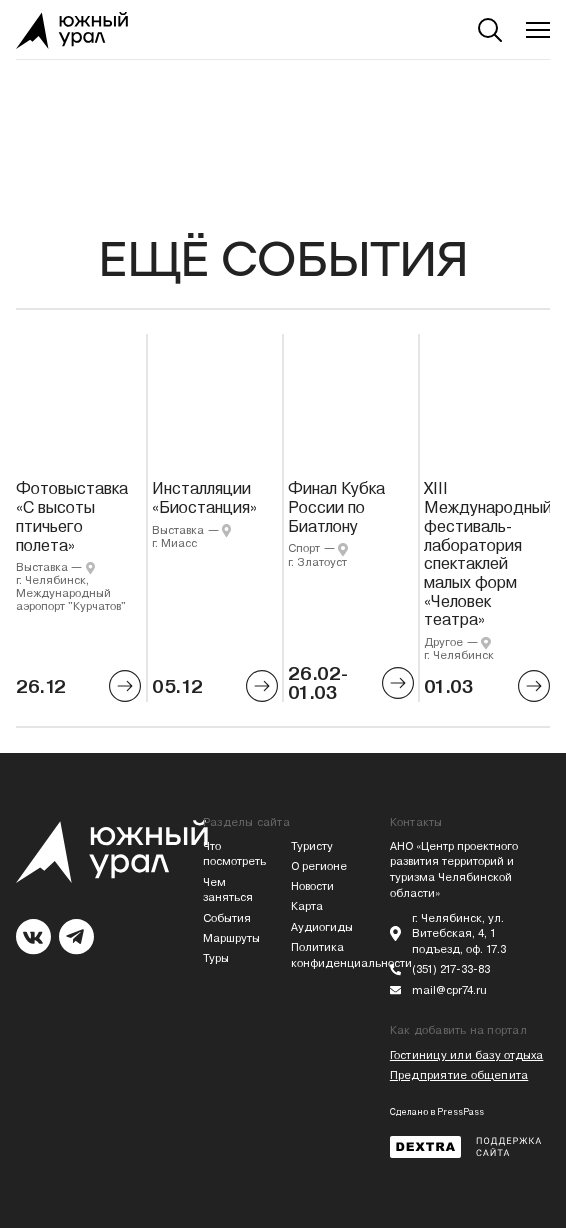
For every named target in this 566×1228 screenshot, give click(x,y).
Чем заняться (228, 890)
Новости (312, 886)
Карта (307, 906)
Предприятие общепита (459, 1075)
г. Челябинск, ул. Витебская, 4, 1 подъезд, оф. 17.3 (459, 934)
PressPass (460, 1112)
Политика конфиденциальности (327, 955)
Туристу (312, 846)
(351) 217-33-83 (451, 969)
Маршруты (231, 938)
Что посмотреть (234, 854)
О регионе (319, 866)
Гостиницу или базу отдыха (467, 1055)
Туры (216, 958)
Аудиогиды (322, 927)
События (227, 918)
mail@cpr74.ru (449, 990)
